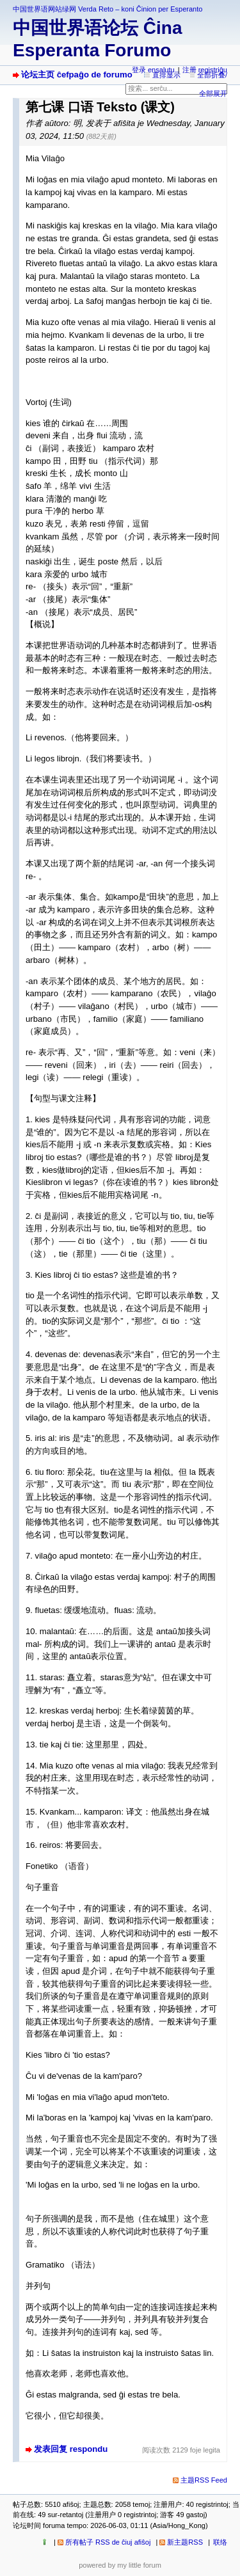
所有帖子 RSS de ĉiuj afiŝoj (108, 2542)
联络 (220, 2542)
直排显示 (166, 75)
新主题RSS (185, 2542)
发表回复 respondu (71, 2449)
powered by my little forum (120, 2565)
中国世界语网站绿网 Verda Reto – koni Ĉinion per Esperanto (107, 9)
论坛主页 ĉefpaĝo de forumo (76, 74)
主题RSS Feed (203, 2480)
